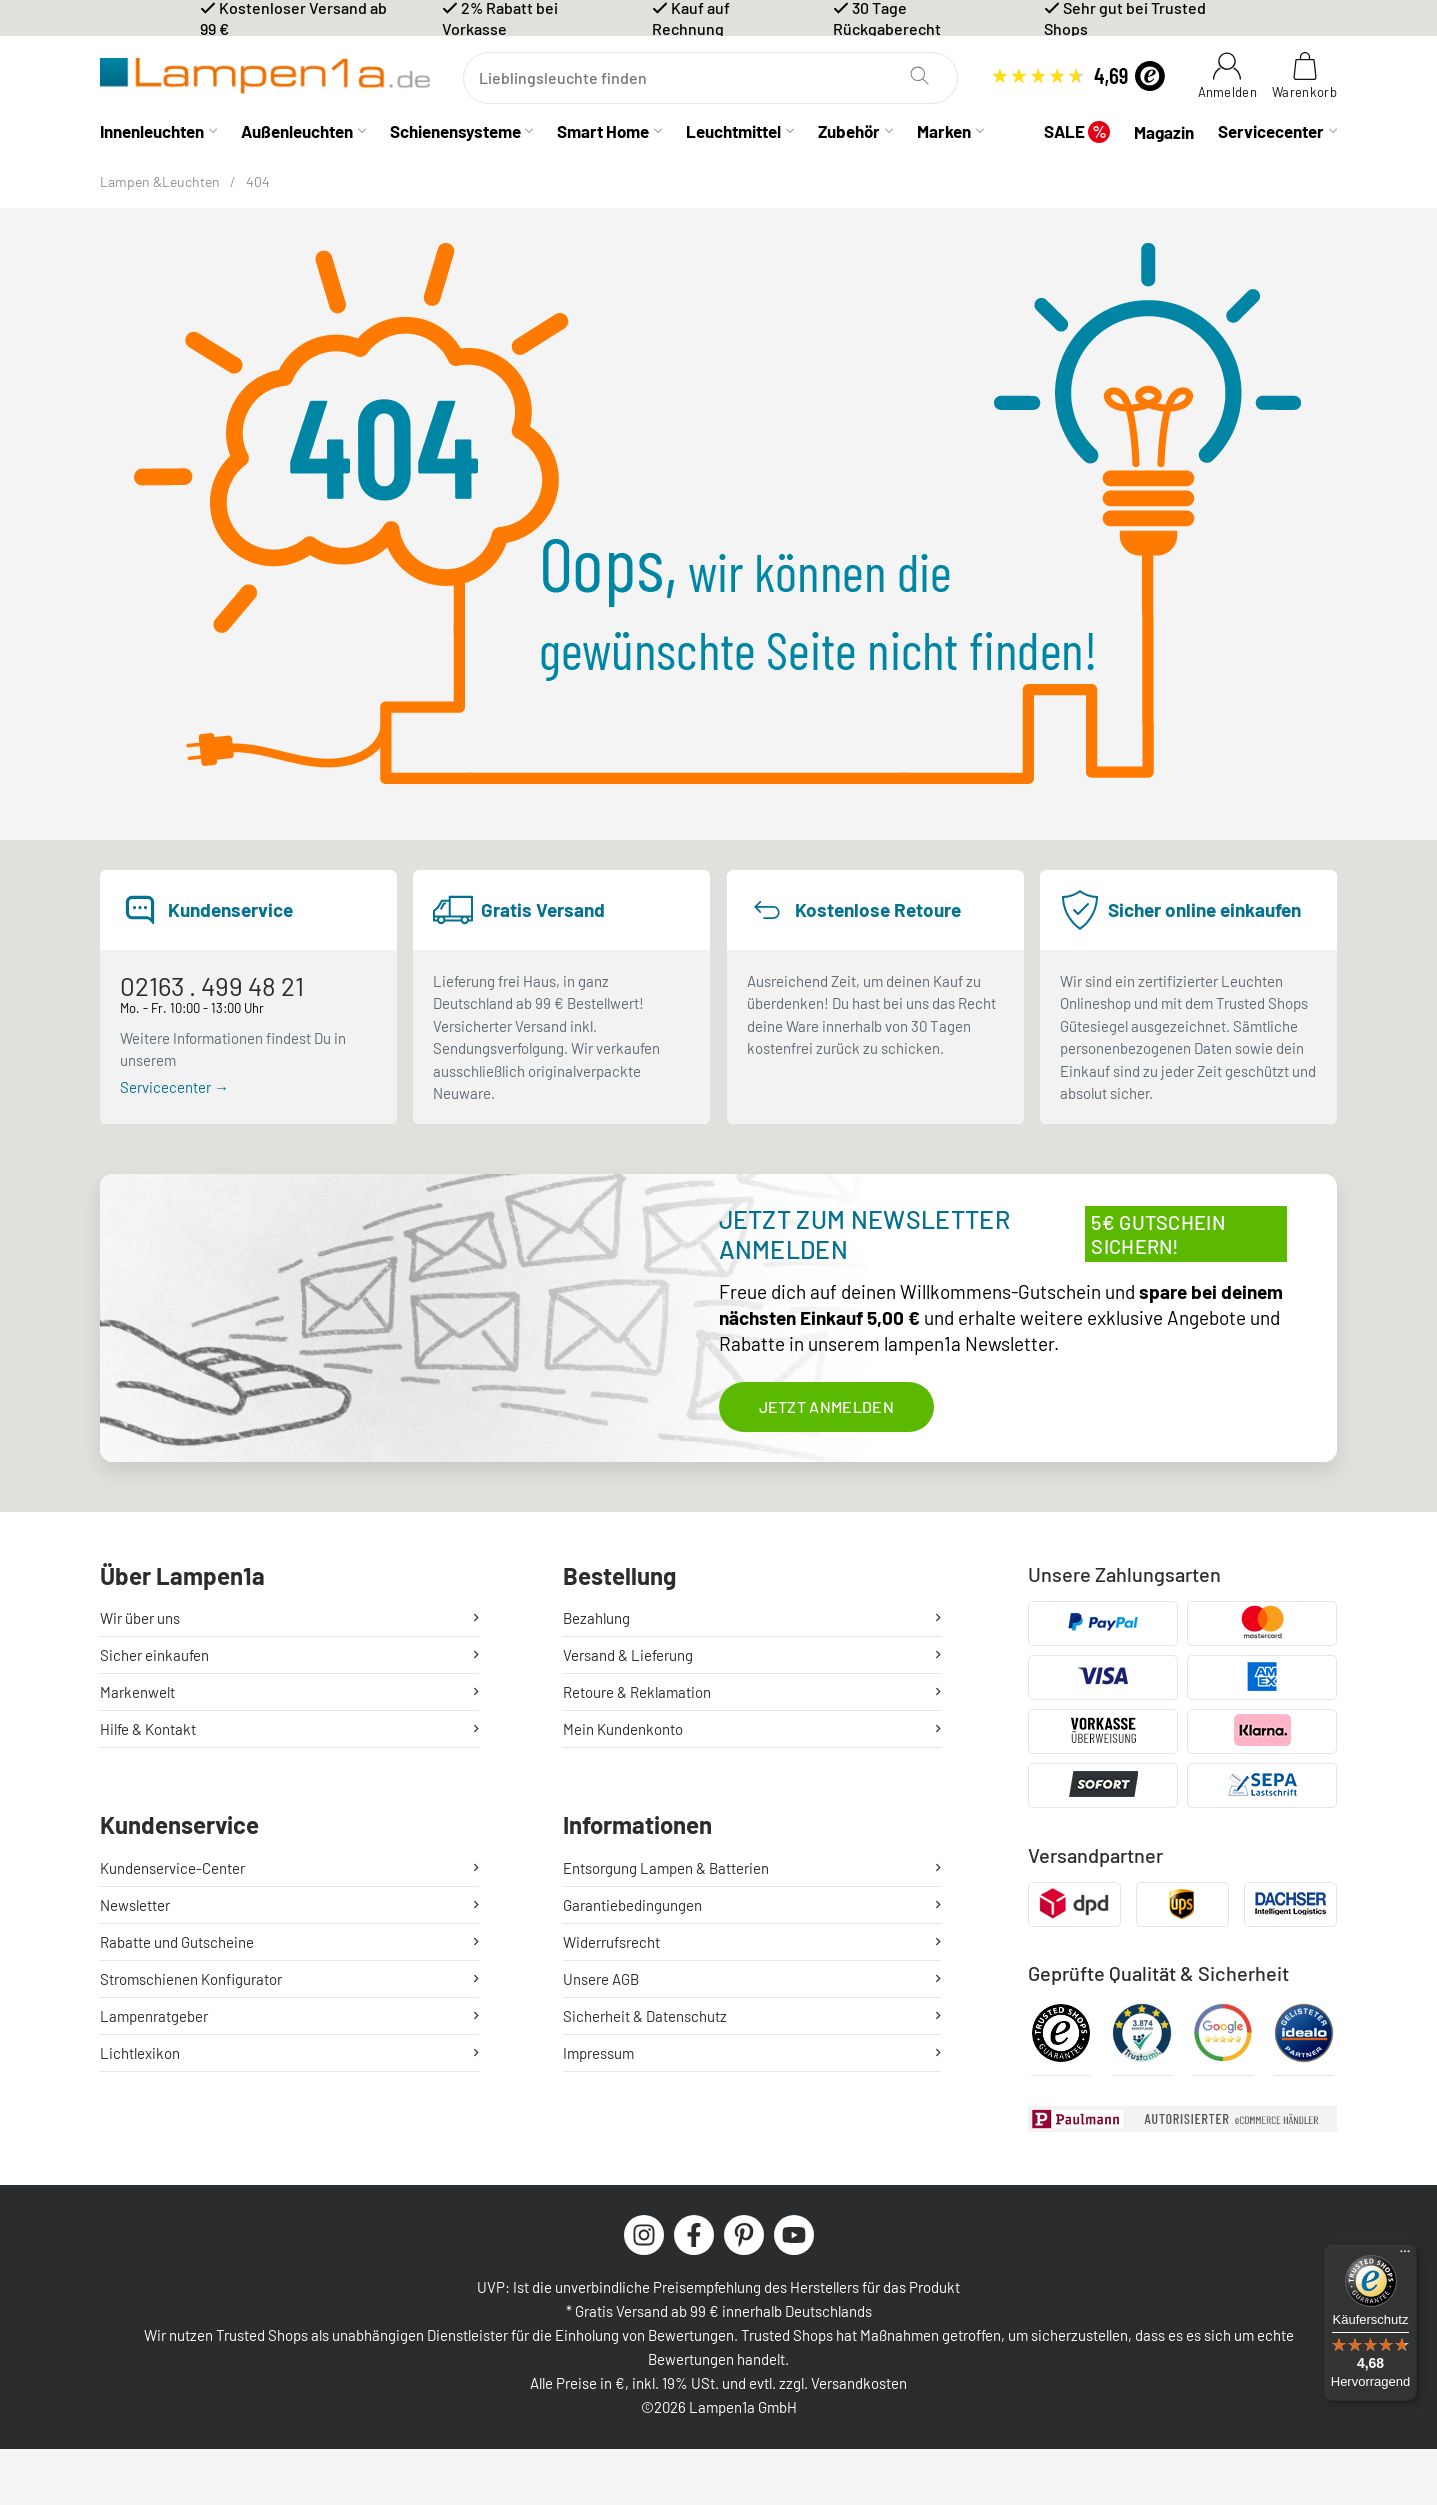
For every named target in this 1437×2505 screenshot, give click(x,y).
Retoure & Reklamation (637, 1692)
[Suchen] (710, 78)
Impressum (598, 2053)
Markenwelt (137, 1692)
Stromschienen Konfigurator (191, 1979)
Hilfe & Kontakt (148, 1729)
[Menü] (1405, 2256)
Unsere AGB (601, 1979)
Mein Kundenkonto (623, 1729)
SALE (1077, 131)
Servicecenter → (174, 1087)
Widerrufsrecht (611, 1942)
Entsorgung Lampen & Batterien (666, 1868)
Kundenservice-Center (172, 1868)
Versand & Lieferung (628, 1655)
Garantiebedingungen (632, 1905)
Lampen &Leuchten (160, 181)
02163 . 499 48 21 (212, 985)
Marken (944, 131)
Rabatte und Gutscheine (177, 1942)
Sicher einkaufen (154, 1655)
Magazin (1164, 132)
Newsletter (135, 1905)
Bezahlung (596, 1618)
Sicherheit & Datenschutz (645, 2016)
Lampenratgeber (154, 2016)
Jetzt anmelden (826, 1406)
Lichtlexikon (140, 2053)
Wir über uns (140, 1618)
